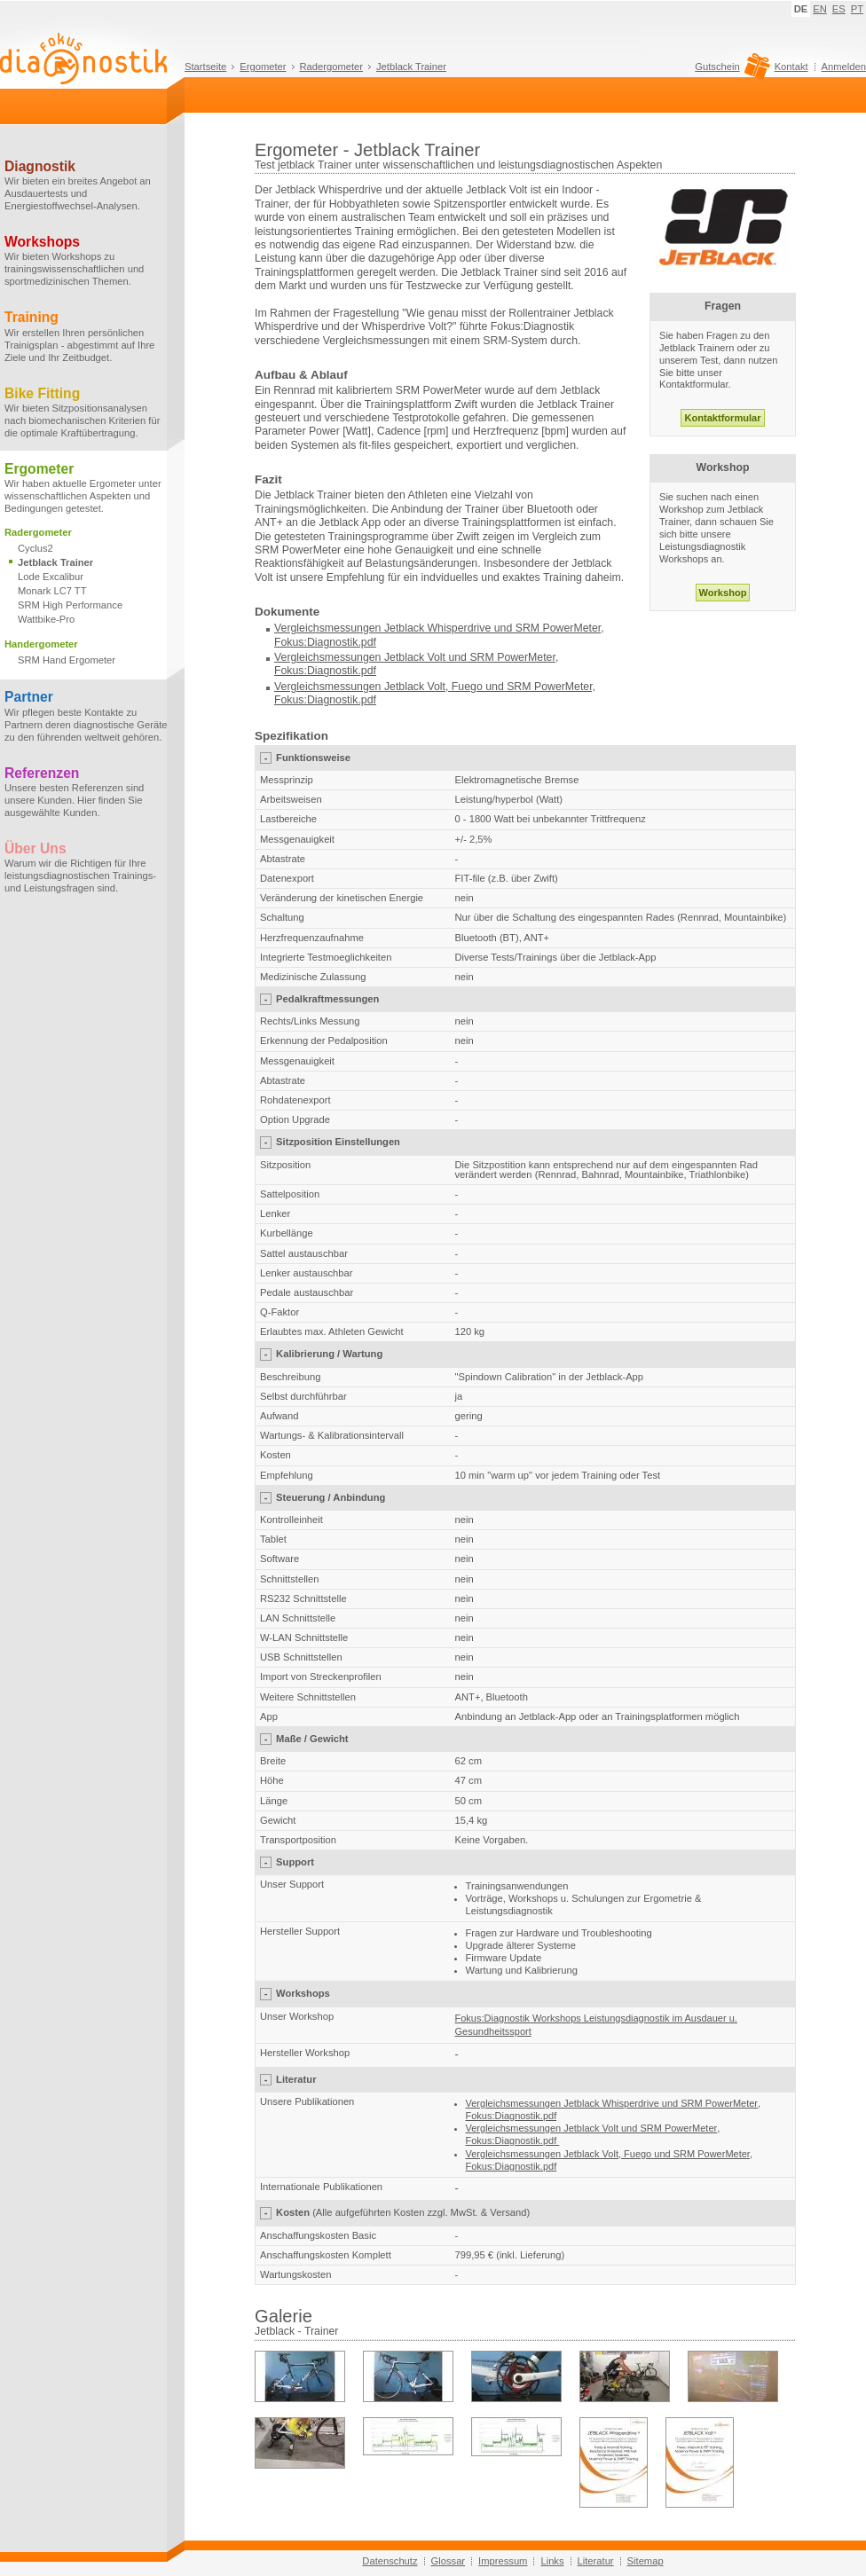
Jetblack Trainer (411, 66)
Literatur (596, 2561)
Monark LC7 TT (52, 590)
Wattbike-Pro (46, 619)
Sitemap (645, 2561)
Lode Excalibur (50, 576)
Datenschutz (389, 2561)
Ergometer (263, 66)
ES (839, 9)
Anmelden (844, 66)
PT (857, 9)
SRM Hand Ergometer (66, 660)
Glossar (448, 2561)
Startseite (205, 66)
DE (801, 9)
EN (820, 9)
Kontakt (791, 66)
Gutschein (730, 71)
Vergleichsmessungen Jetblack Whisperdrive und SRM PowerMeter (437, 628)
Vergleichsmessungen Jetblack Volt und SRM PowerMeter (414, 657)
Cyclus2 (35, 548)
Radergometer (332, 66)
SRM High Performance (70, 605)
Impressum (502, 2561)
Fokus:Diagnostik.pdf (325, 642)
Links (551, 2561)
